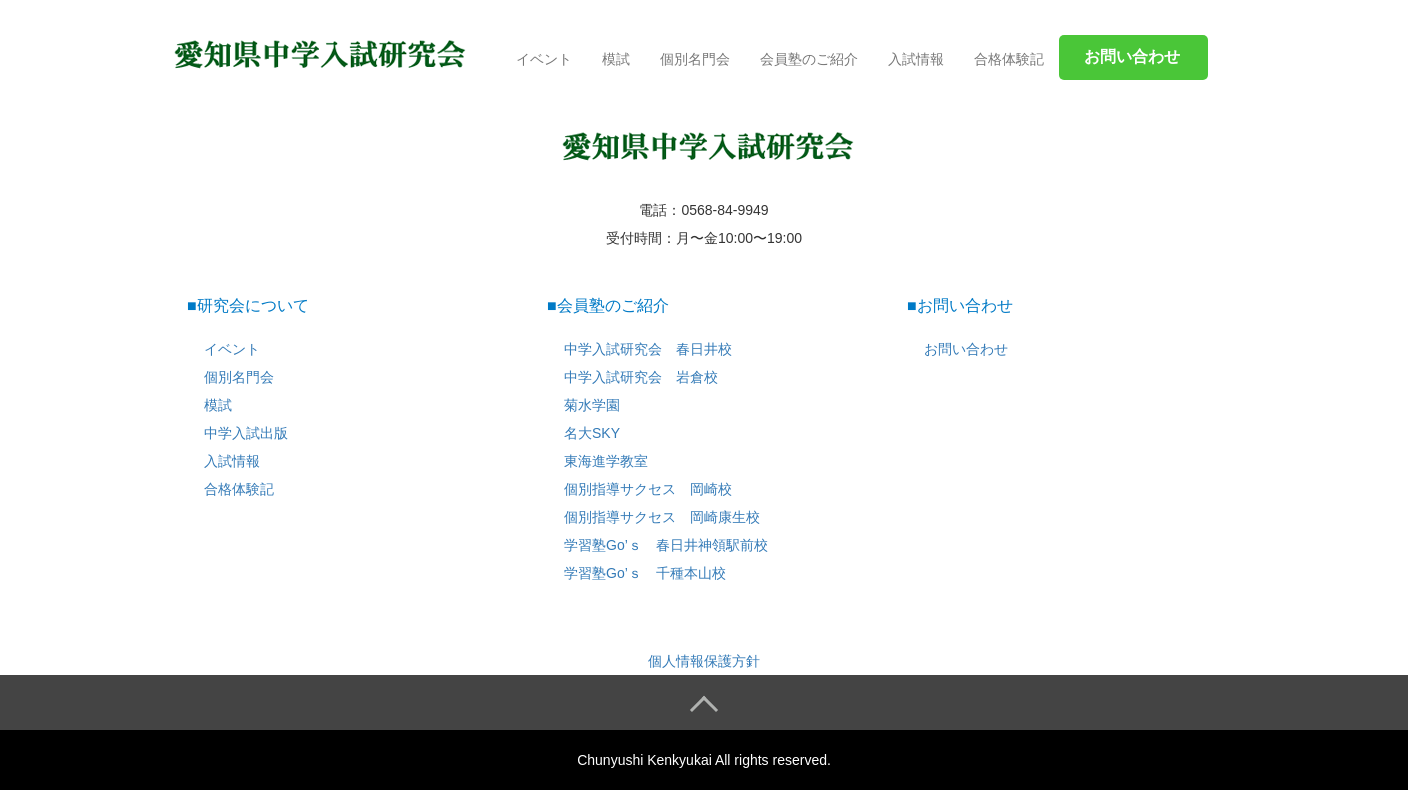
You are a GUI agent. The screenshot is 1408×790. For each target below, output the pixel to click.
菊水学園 (592, 405)
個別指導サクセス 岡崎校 (648, 489)
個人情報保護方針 (704, 661)
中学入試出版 (246, 433)
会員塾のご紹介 (809, 59)
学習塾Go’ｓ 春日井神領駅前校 (666, 545)
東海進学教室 (606, 461)
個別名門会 (695, 59)
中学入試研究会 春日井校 (648, 349)
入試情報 (916, 59)
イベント (544, 59)
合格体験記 (1009, 59)
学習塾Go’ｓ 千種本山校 (645, 573)
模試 (616, 59)
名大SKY (592, 433)
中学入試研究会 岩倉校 (641, 377)
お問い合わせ (966, 349)
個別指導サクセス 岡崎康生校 (662, 517)
